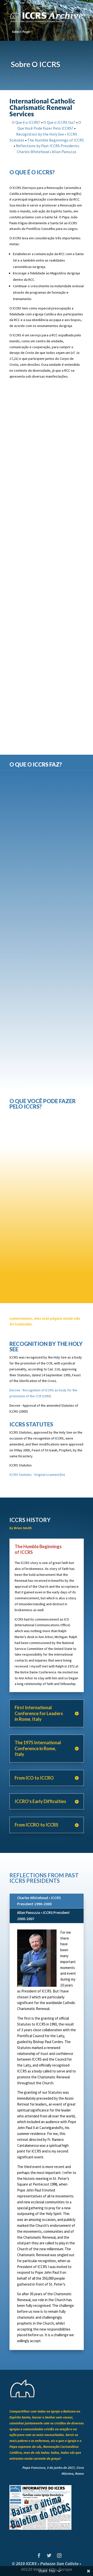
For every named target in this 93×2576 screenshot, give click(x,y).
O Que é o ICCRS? (26, 122)
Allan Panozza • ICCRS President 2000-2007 (43, 1915)
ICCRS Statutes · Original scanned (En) (37, 1474)
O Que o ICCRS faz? (59, 122)
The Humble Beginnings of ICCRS (55, 140)
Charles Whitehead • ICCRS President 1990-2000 (39, 1901)
